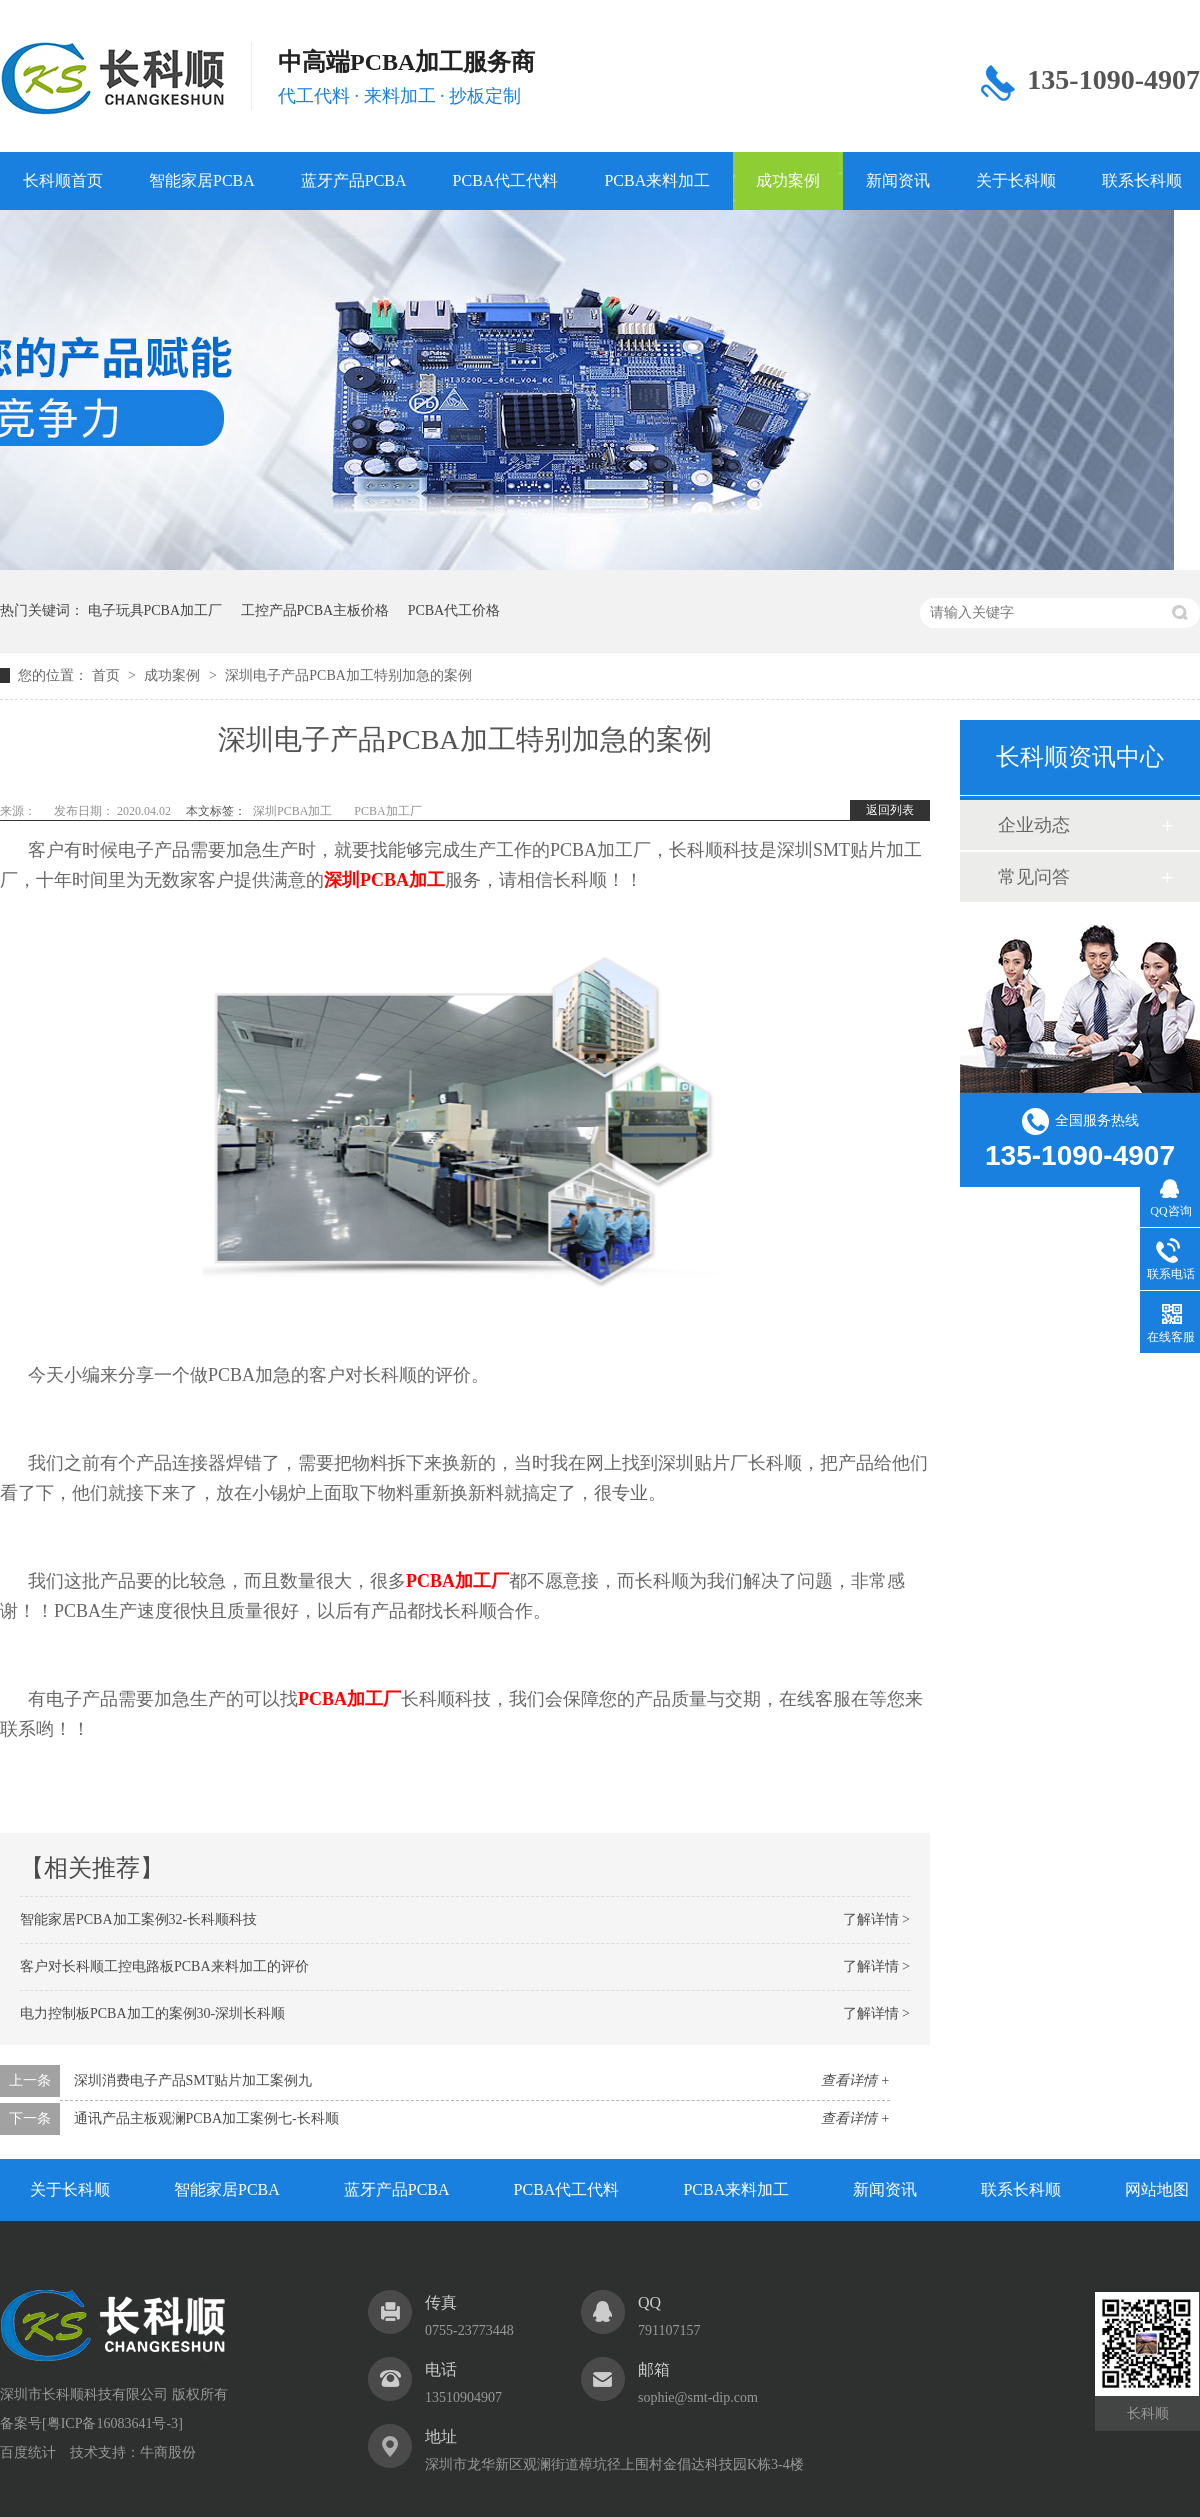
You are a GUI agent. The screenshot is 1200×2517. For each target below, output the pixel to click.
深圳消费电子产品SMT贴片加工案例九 (193, 2080)
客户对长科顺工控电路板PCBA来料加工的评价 (164, 1966)
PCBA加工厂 (387, 811)
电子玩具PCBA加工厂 (155, 610)
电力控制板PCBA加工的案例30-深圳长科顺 (152, 2013)
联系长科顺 (1021, 2189)
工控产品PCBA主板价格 (315, 610)
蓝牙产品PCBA (354, 180)
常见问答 (1034, 877)
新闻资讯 (898, 180)
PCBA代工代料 (506, 180)
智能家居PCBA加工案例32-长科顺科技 (138, 1919)
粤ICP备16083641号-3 (112, 2423)
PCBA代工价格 (454, 610)
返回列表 (890, 810)
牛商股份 (168, 2452)
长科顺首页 (63, 180)
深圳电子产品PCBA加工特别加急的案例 (348, 675)
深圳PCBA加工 (292, 811)
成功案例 (788, 180)
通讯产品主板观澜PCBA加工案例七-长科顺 (206, 2118)
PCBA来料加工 (657, 180)
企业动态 (1034, 825)
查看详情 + (855, 2080)
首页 (108, 675)
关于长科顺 (1016, 180)
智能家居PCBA (202, 180)
